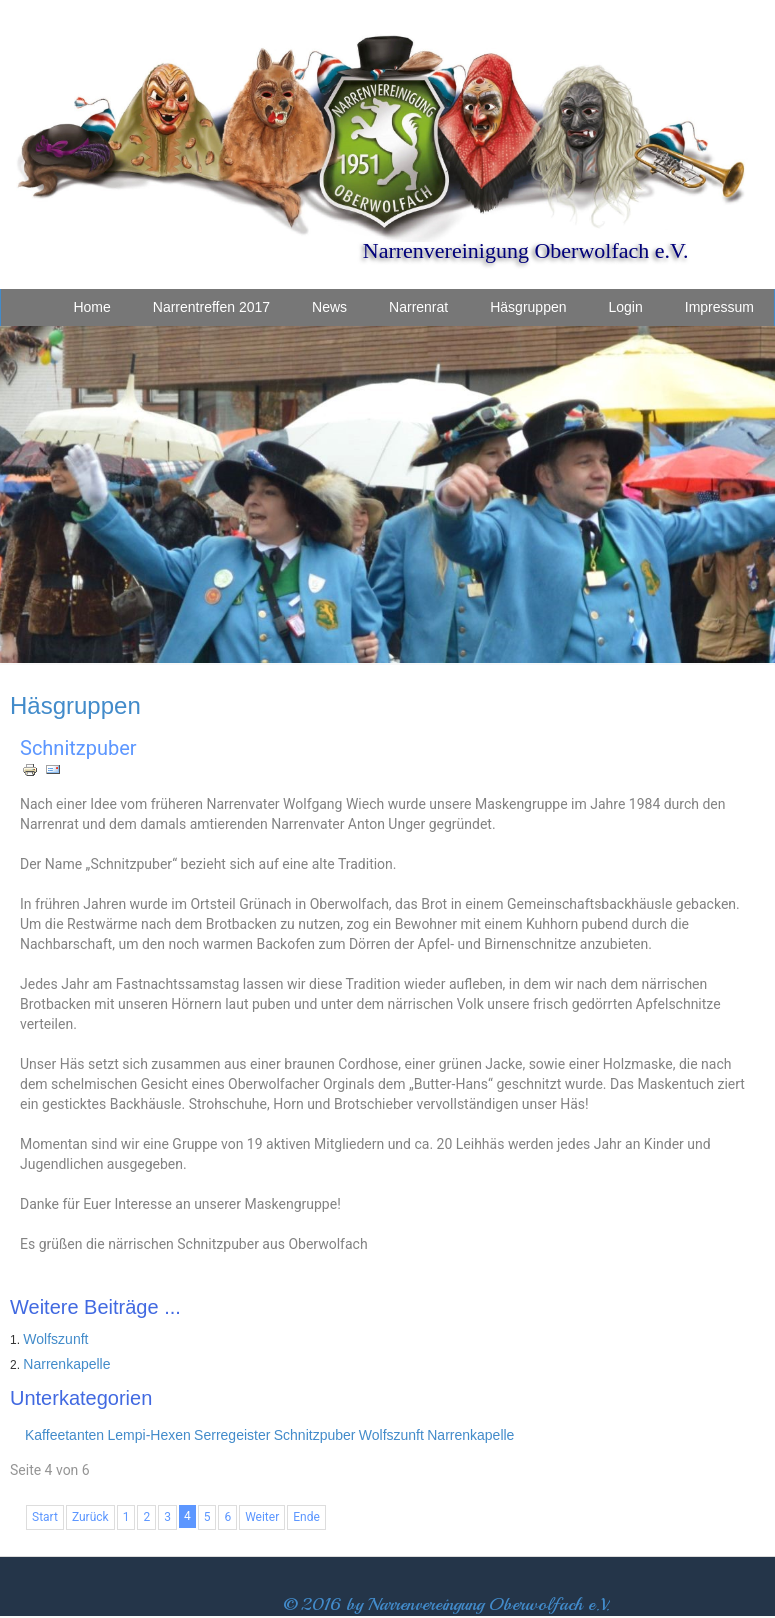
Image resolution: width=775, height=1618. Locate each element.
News (329, 307)
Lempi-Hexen (149, 1435)
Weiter (262, 1517)
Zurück (90, 1517)
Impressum (719, 307)
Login (626, 307)
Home (91, 307)
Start (45, 1517)
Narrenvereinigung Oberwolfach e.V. (526, 250)
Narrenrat (418, 307)
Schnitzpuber (78, 748)
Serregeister (232, 1435)
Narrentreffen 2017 (211, 307)
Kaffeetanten (64, 1435)
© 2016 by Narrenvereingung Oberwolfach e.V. (446, 1604)
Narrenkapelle (66, 1364)
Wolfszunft (55, 1339)
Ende (306, 1517)
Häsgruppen (528, 307)
